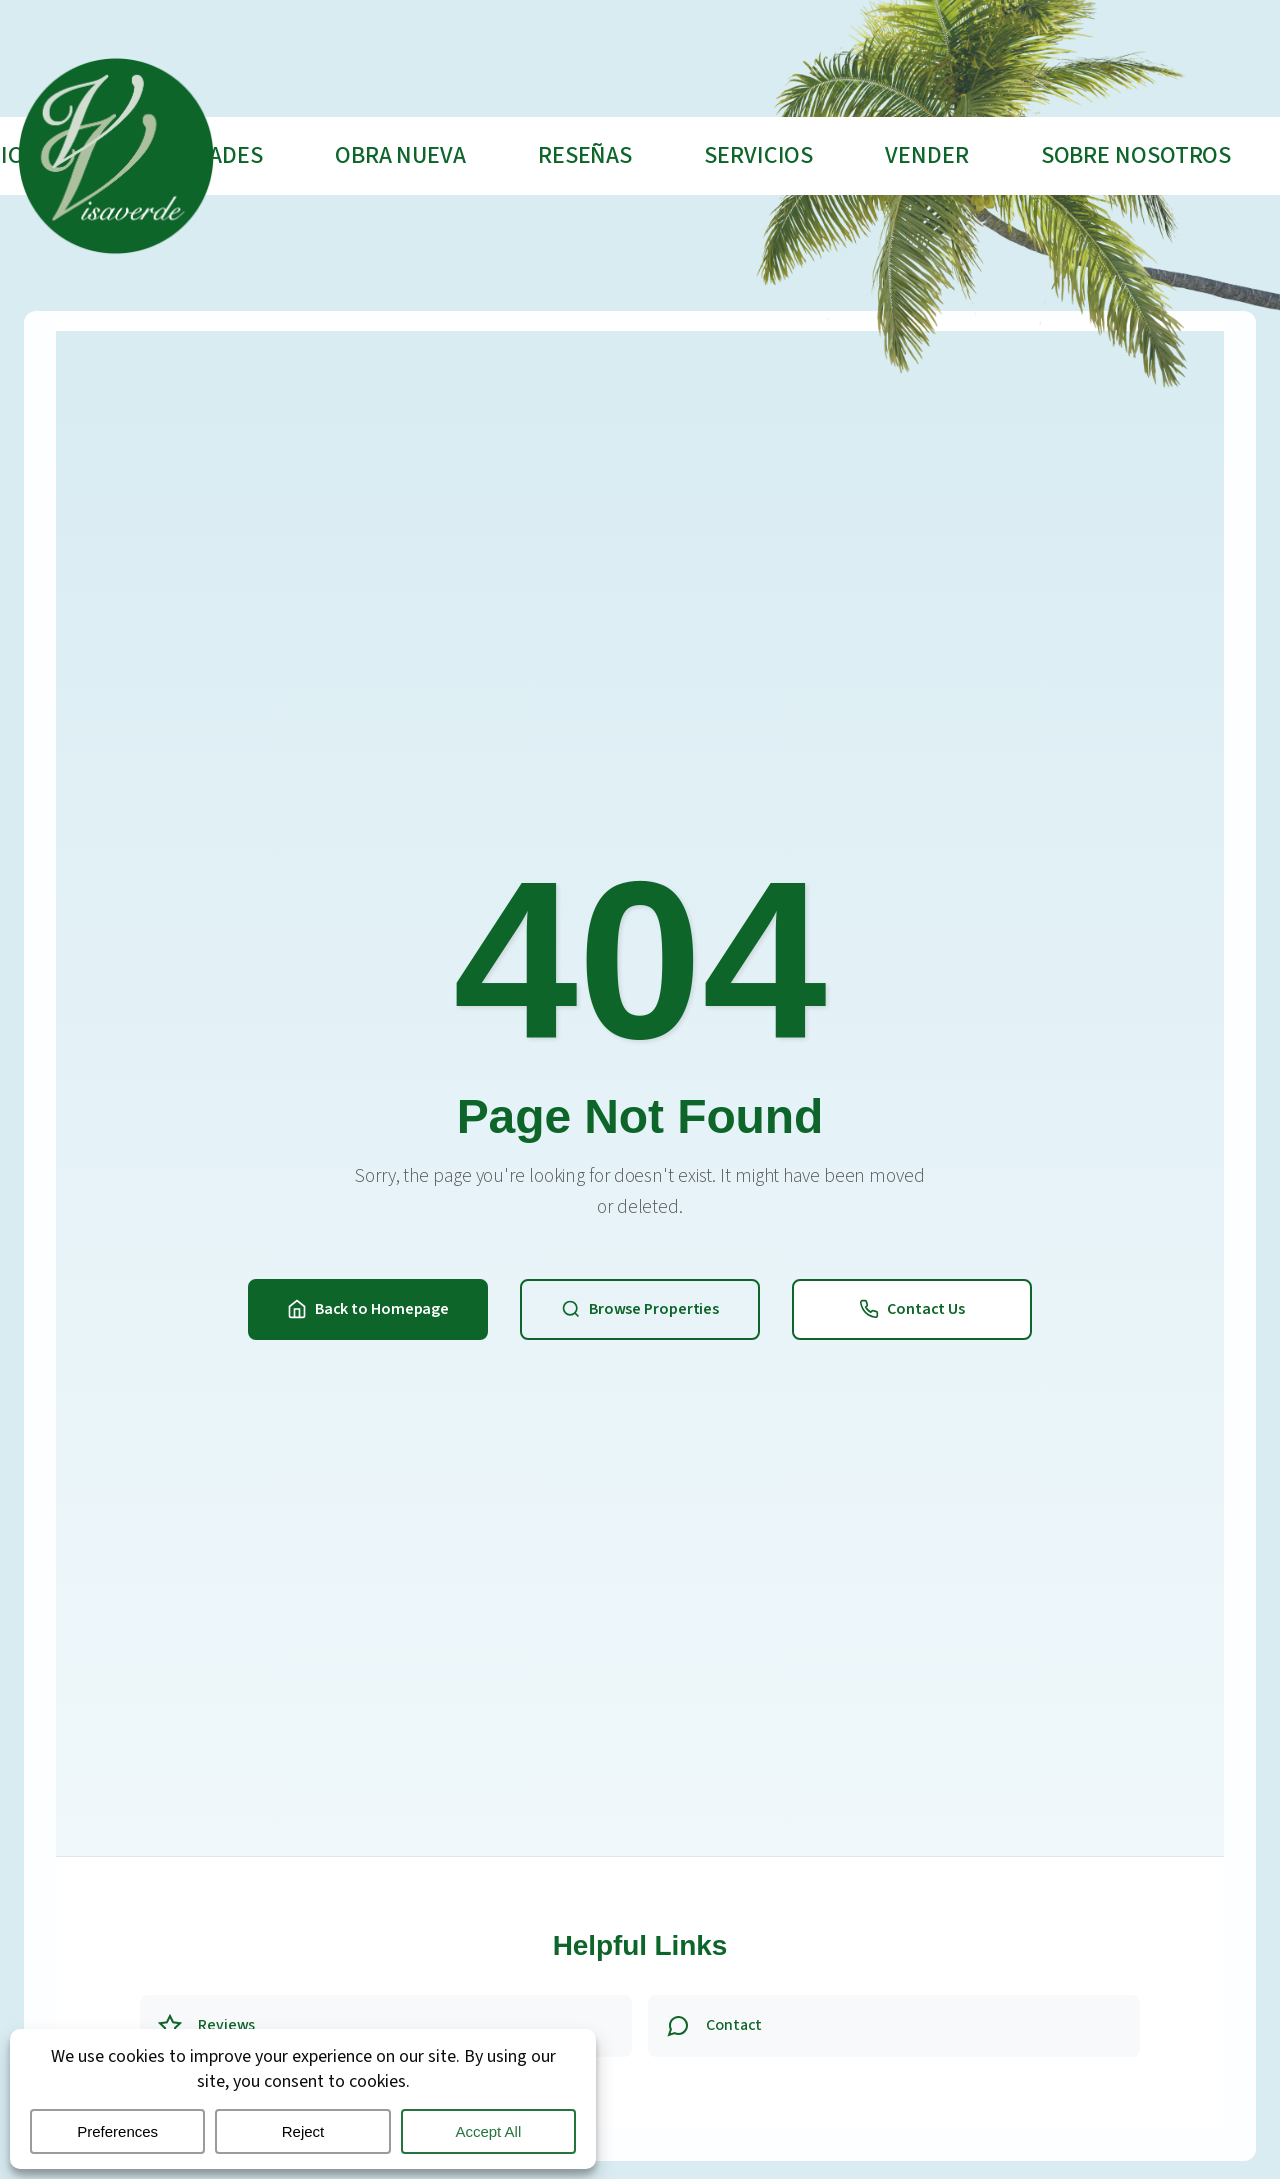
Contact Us (912, 1309)
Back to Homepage (368, 1309)
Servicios (758, 155)
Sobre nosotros (1136, 155)
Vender (926, 155)
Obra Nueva (400, 155)
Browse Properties (640, 1309)
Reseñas (585, 155)
